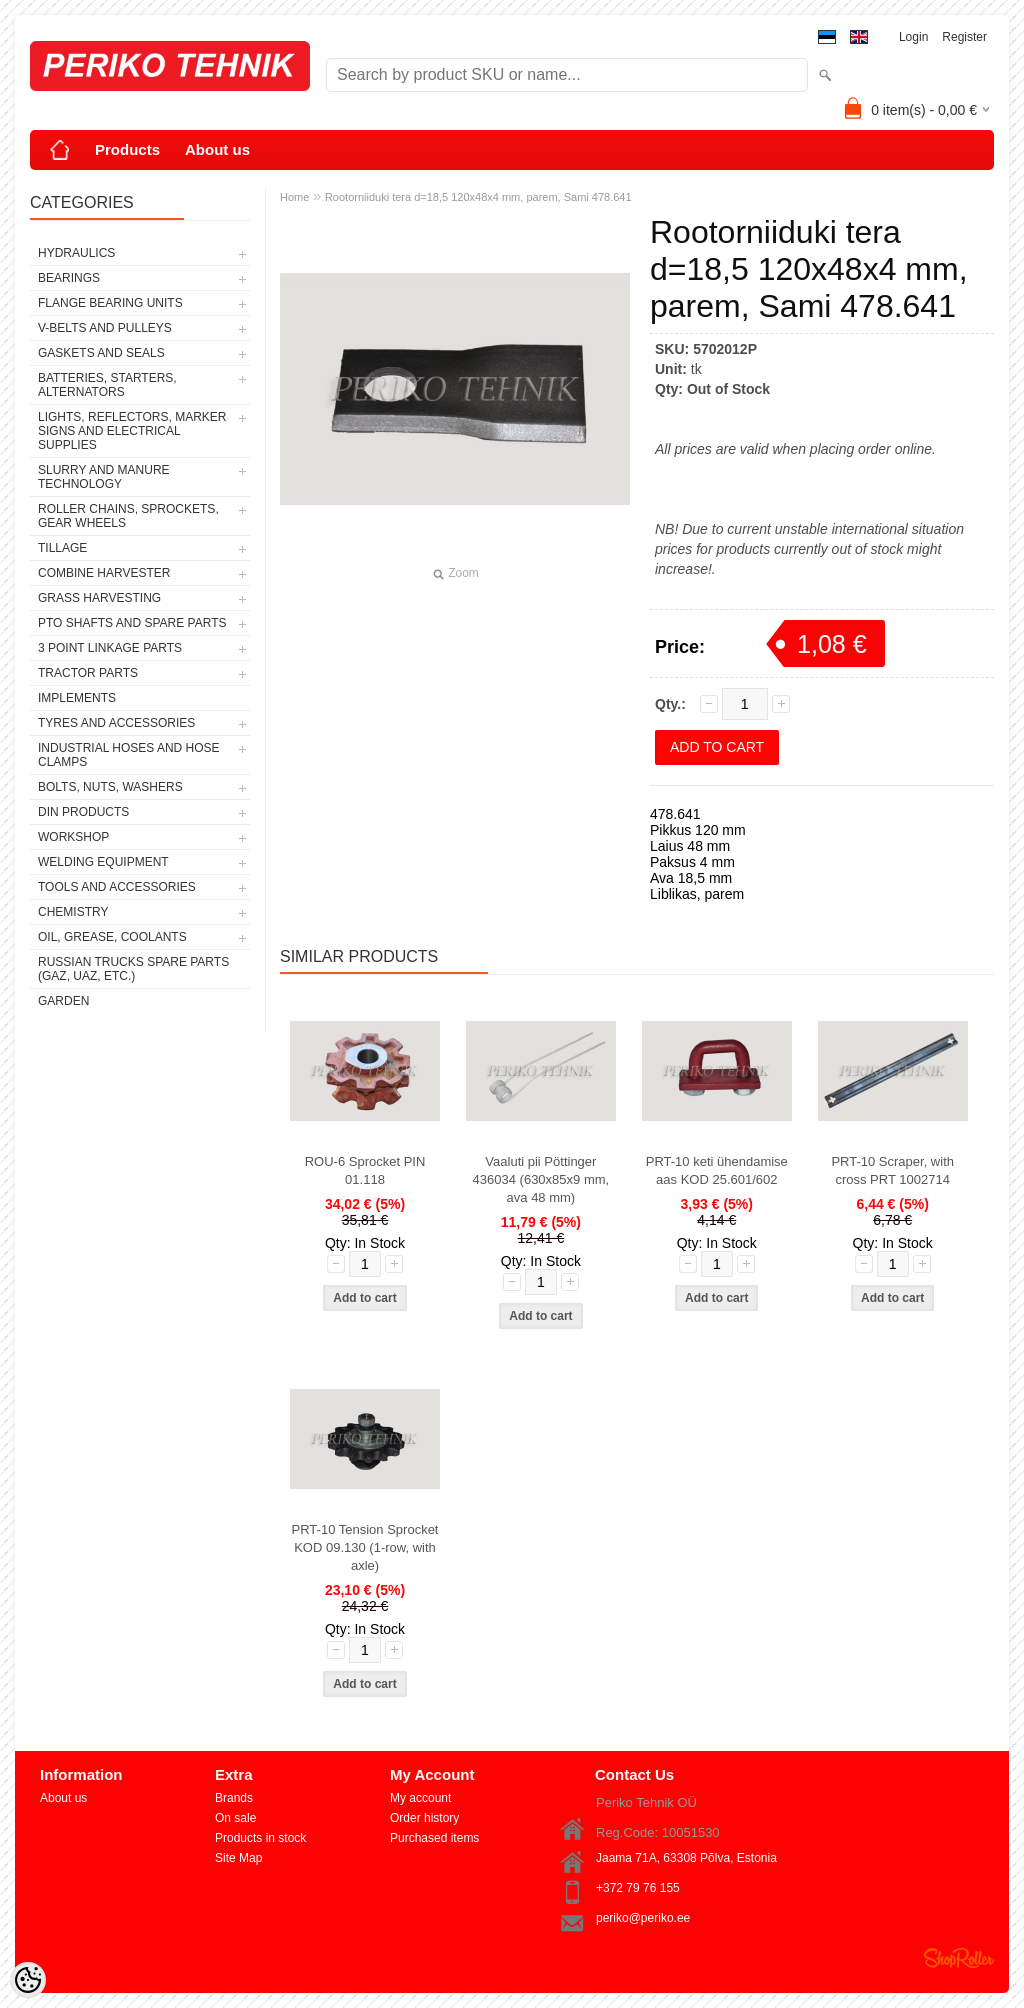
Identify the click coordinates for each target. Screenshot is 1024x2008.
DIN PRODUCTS (83, 812)
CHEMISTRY (73, 912)
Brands (234, 1798)
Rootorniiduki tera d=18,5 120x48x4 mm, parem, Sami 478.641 (478, 197)
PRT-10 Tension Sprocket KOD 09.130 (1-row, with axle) (365, 1547)
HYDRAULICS (76, 253)
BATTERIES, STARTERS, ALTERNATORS (107, 385)
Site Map (238, 1858)
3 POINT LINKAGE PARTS (110, 648)
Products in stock (260, 1838)
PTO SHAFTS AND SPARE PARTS (132, 623)
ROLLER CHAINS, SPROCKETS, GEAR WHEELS (128, 516)
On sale (235, 1818)
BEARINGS (69, 278)
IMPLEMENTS (77, 698)
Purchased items (434, 1838)
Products (127, 149)
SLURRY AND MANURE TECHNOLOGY (104, 477)
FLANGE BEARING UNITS (110, 303)
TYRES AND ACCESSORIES (116, 723)
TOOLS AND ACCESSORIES (117, 887)
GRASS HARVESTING (99, 598)
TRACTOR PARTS (88, 673)
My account (420, 1798)
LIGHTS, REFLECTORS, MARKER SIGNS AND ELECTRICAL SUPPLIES (132, 431)
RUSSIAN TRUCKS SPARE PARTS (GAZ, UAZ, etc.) (133, 969)
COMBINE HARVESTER (104, 573)
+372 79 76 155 (638, 1888)
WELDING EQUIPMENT (103, 862)
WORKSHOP (73, 837)
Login (913, 37)
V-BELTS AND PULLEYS (105, 328)
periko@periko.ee (643, 1918)
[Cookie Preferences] (28, 1980)
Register (964, 37)
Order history (424, 1818)
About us (217, 149)
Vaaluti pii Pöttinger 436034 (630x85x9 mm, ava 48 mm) (541, 1179)
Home (294, 197)
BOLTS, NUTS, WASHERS (110, 787)
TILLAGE (62, 548)
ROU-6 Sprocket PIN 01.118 (365, 1170)
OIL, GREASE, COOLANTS (112, 937)
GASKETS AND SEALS (101, 353)
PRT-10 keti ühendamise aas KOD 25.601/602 (717, 1170)
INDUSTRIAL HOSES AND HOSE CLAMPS (129, 755)
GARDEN (63, 1001)
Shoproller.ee (959, 1958)
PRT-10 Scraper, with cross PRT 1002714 (892, 1170)
